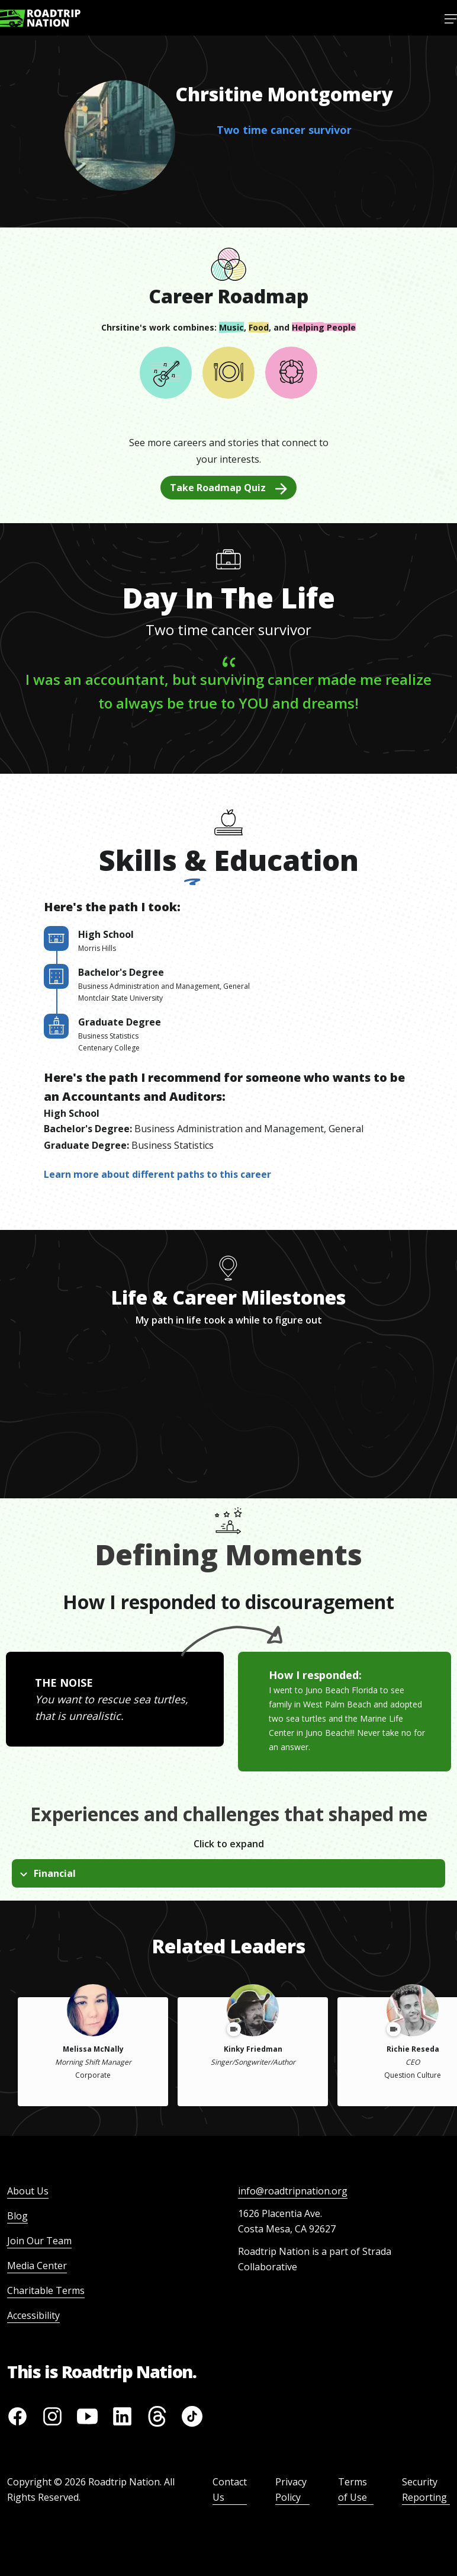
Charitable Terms (46, 2290)
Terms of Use (352, 2489)
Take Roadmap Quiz (228, 487)
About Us (28, 2190)
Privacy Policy (291, 2489)
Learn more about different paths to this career (157, 1174)
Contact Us (230, 2489)
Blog (17, 2215)
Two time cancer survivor (284, 130)
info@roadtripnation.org (292, 2190)
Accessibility (33, 2315)
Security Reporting (424, 2489)
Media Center (37, 2265)
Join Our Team (39, 2240)
